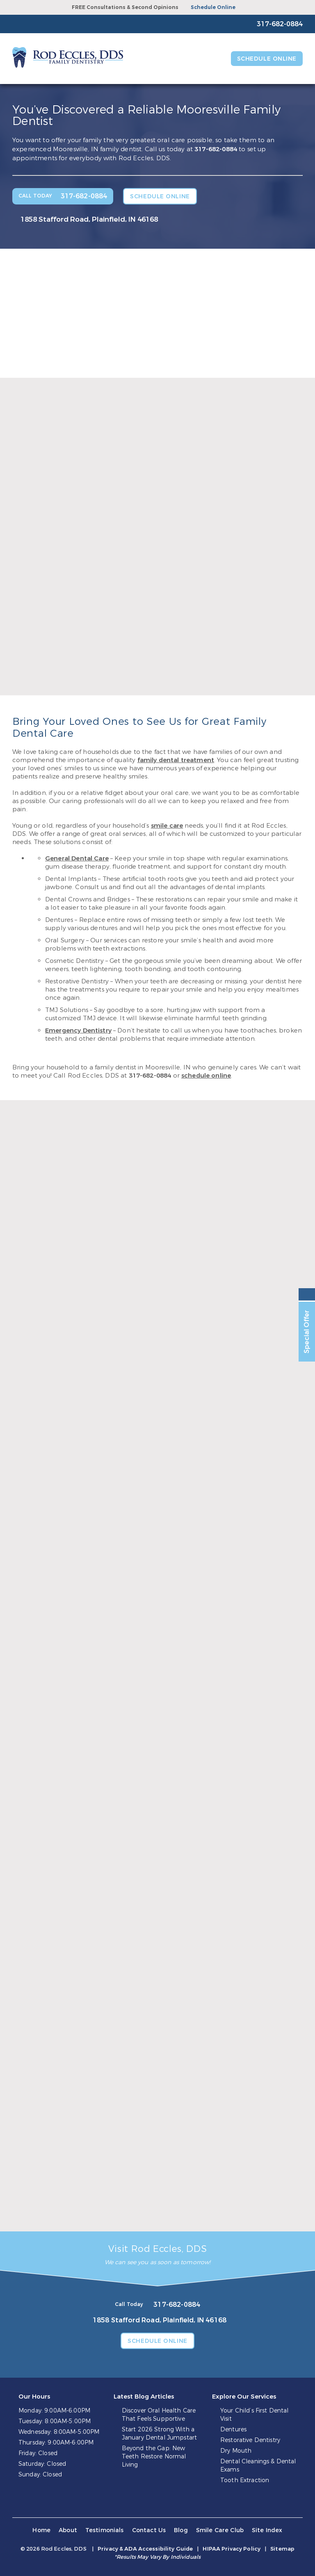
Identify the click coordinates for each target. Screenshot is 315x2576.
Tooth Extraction (244, 2480)
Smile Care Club (220, 2530)
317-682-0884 (215, 149)
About (68, 2530)
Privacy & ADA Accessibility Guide (145, 2548)
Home (41, 2530)
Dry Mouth (235, 2451)
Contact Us (149, 2530)
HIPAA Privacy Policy (231, 2548)
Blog (181, 2530)
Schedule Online (213, 7)
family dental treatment (175, 760)
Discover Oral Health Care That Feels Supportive (159, 2415)
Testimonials (104, 2530)
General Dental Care (77, 858)
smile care (167, 826)
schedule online (206, 1075)
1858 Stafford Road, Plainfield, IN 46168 (89, 219)
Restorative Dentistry (250, 2440)
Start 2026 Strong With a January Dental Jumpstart (159, 2434)
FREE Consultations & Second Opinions (125, 7)
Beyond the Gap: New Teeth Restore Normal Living (154, 2456)
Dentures (233, 2429)
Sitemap (282, 2548)
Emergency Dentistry (78, 1030)
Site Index (267, 2530)
